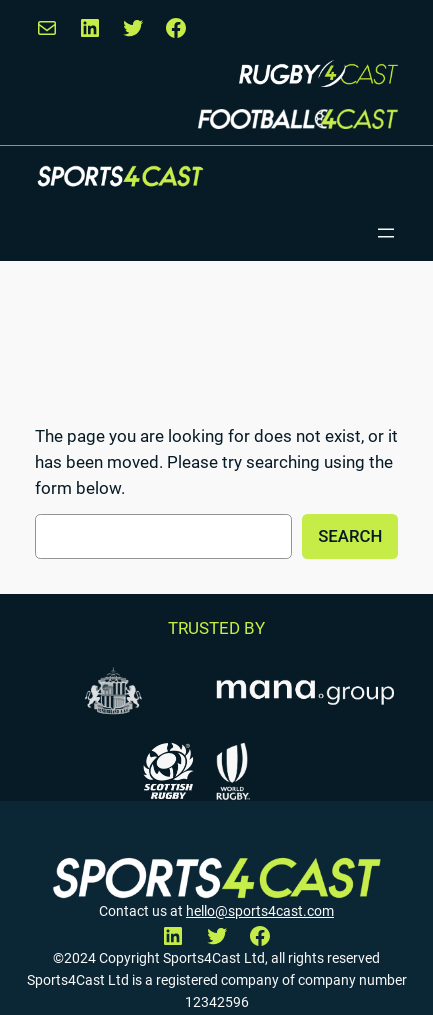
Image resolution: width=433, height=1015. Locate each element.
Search (350, 536)
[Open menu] (386, 233)
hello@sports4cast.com (260, 911)
